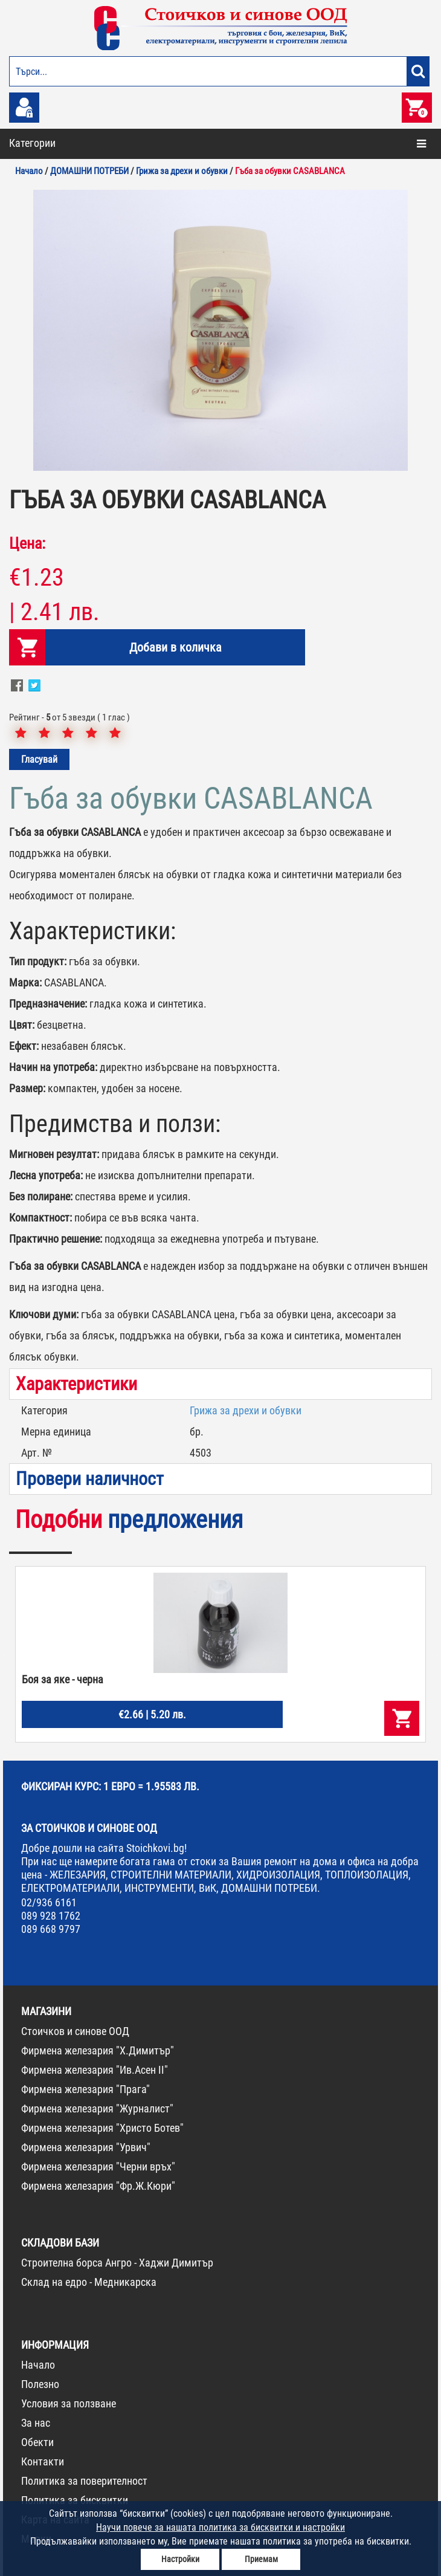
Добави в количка (175, 647)
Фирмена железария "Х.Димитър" (97, 2050)
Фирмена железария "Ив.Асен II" (94, 2069)
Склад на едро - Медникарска (88, 2282)
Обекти (37, 2442)
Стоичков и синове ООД (75, 2031)
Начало (38, 2364)
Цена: (27, 543)
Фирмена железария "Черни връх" (98, 2166)
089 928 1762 (50, 1915)
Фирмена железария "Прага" (85, 2089)
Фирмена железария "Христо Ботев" (102, 2127)
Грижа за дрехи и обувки (245, 1410)
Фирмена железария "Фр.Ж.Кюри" (98, 2186)
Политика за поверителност (84, 2480)
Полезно (40, 2384)
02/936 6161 (49, 1902)
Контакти (42, 2461)
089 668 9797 (50, 1929)
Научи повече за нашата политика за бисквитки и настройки (220, 2527)
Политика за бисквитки (74, 2500)
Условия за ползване (68, 2403)
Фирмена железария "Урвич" (85, 2147)
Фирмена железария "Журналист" (97, 2108)
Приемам (261, 2559)
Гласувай (39, 759)
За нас (35, 2422)
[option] (220, 330)
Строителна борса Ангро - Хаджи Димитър (117, 2262)
